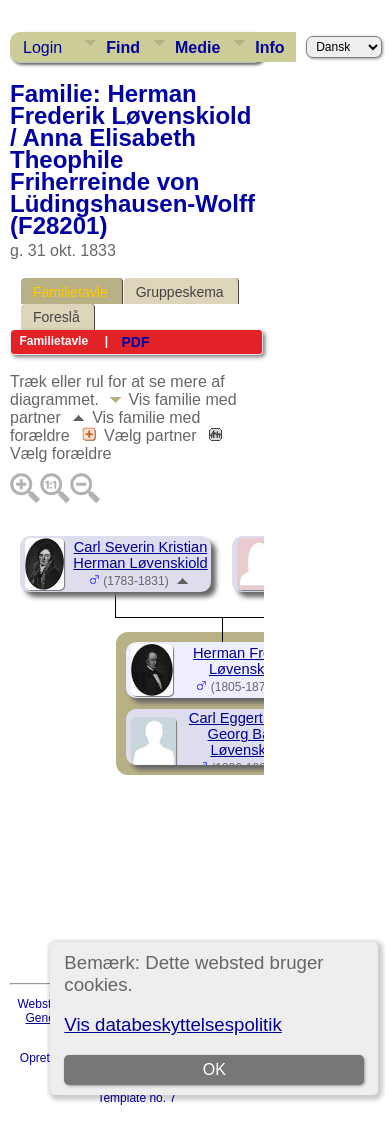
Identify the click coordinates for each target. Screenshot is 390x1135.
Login (42, 47)
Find (123, 47)
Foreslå (56, 317)
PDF (135, 342)
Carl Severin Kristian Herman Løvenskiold (140, 555)
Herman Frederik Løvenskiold (248, 661)
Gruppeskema (180, 292)
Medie (197, 47)
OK (214, 1069)
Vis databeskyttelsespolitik (172, 1024)
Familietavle (70, 292)
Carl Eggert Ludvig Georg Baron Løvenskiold (249, 734)
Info (269, 47)
